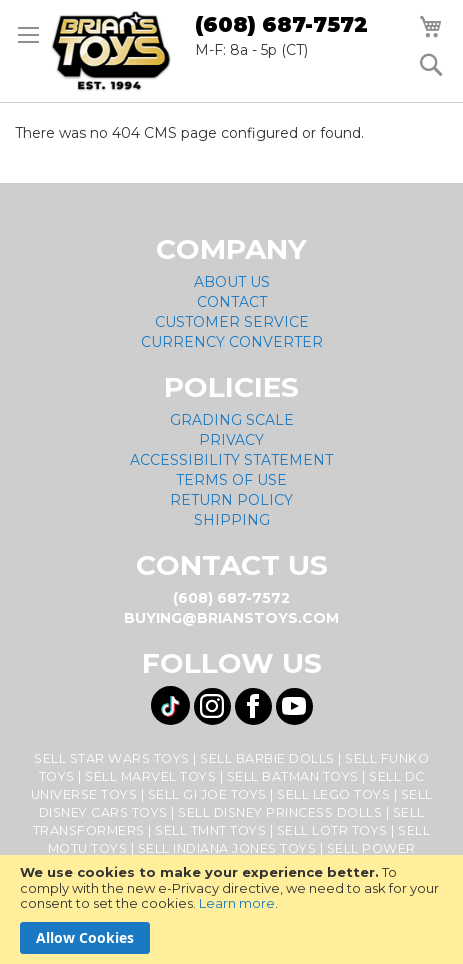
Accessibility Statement (231, 460)
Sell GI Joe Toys (207, 794)
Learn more (237, 903)
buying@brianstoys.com (231, 618)
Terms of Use (231, 480)
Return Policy (231, 500)
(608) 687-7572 (281, 24)
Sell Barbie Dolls (267, 758)
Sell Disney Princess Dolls (280, 812)
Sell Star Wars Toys (112, 758)
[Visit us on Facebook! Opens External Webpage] (253, 706)
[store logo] (111, 51)
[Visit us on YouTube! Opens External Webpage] (294, 706)
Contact (232, 302)
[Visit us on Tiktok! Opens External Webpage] (170, 705)
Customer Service (232, 322)
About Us (232, 282)
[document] (231, 909)
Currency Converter (232, 342)
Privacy (231, 440)
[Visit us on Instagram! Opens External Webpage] (212, 706)
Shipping (232, 520)
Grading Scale (232, 420)
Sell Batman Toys (293, 776)
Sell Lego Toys (333, 794)
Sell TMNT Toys (210, 830)
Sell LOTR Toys (332, 830)
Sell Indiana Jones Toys (227, 848)
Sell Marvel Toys (150, 776)
